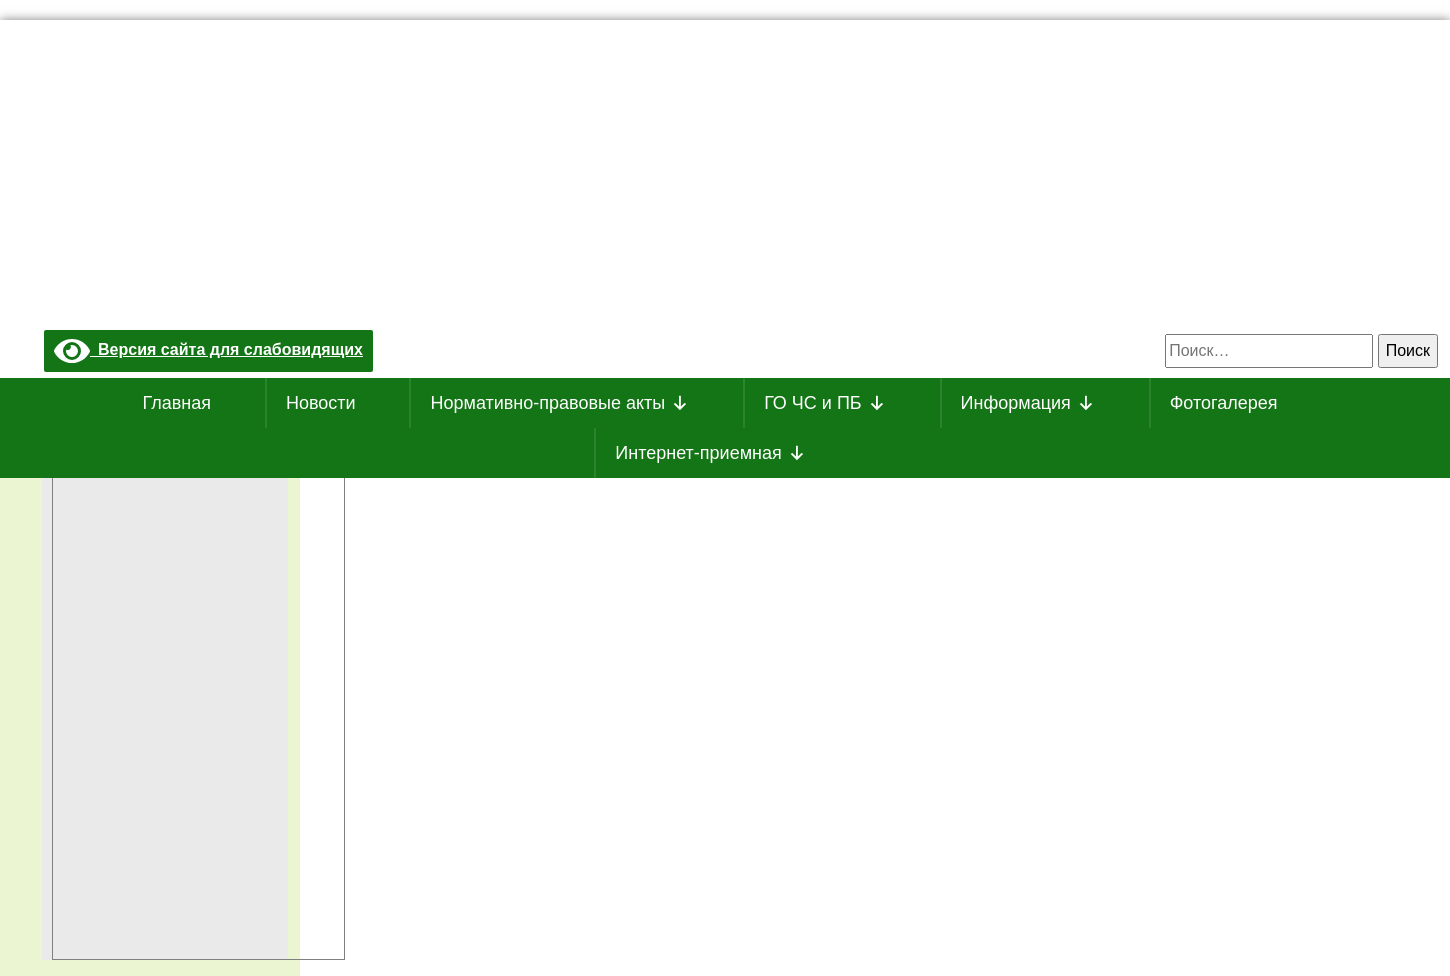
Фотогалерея (1224, 403)
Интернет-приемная (710, 453)
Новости (321, 403)
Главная (177, 403)
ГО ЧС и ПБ (825, 403)
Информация (1028, 403)
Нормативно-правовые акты (559, 403)
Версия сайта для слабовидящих (208, 349)
